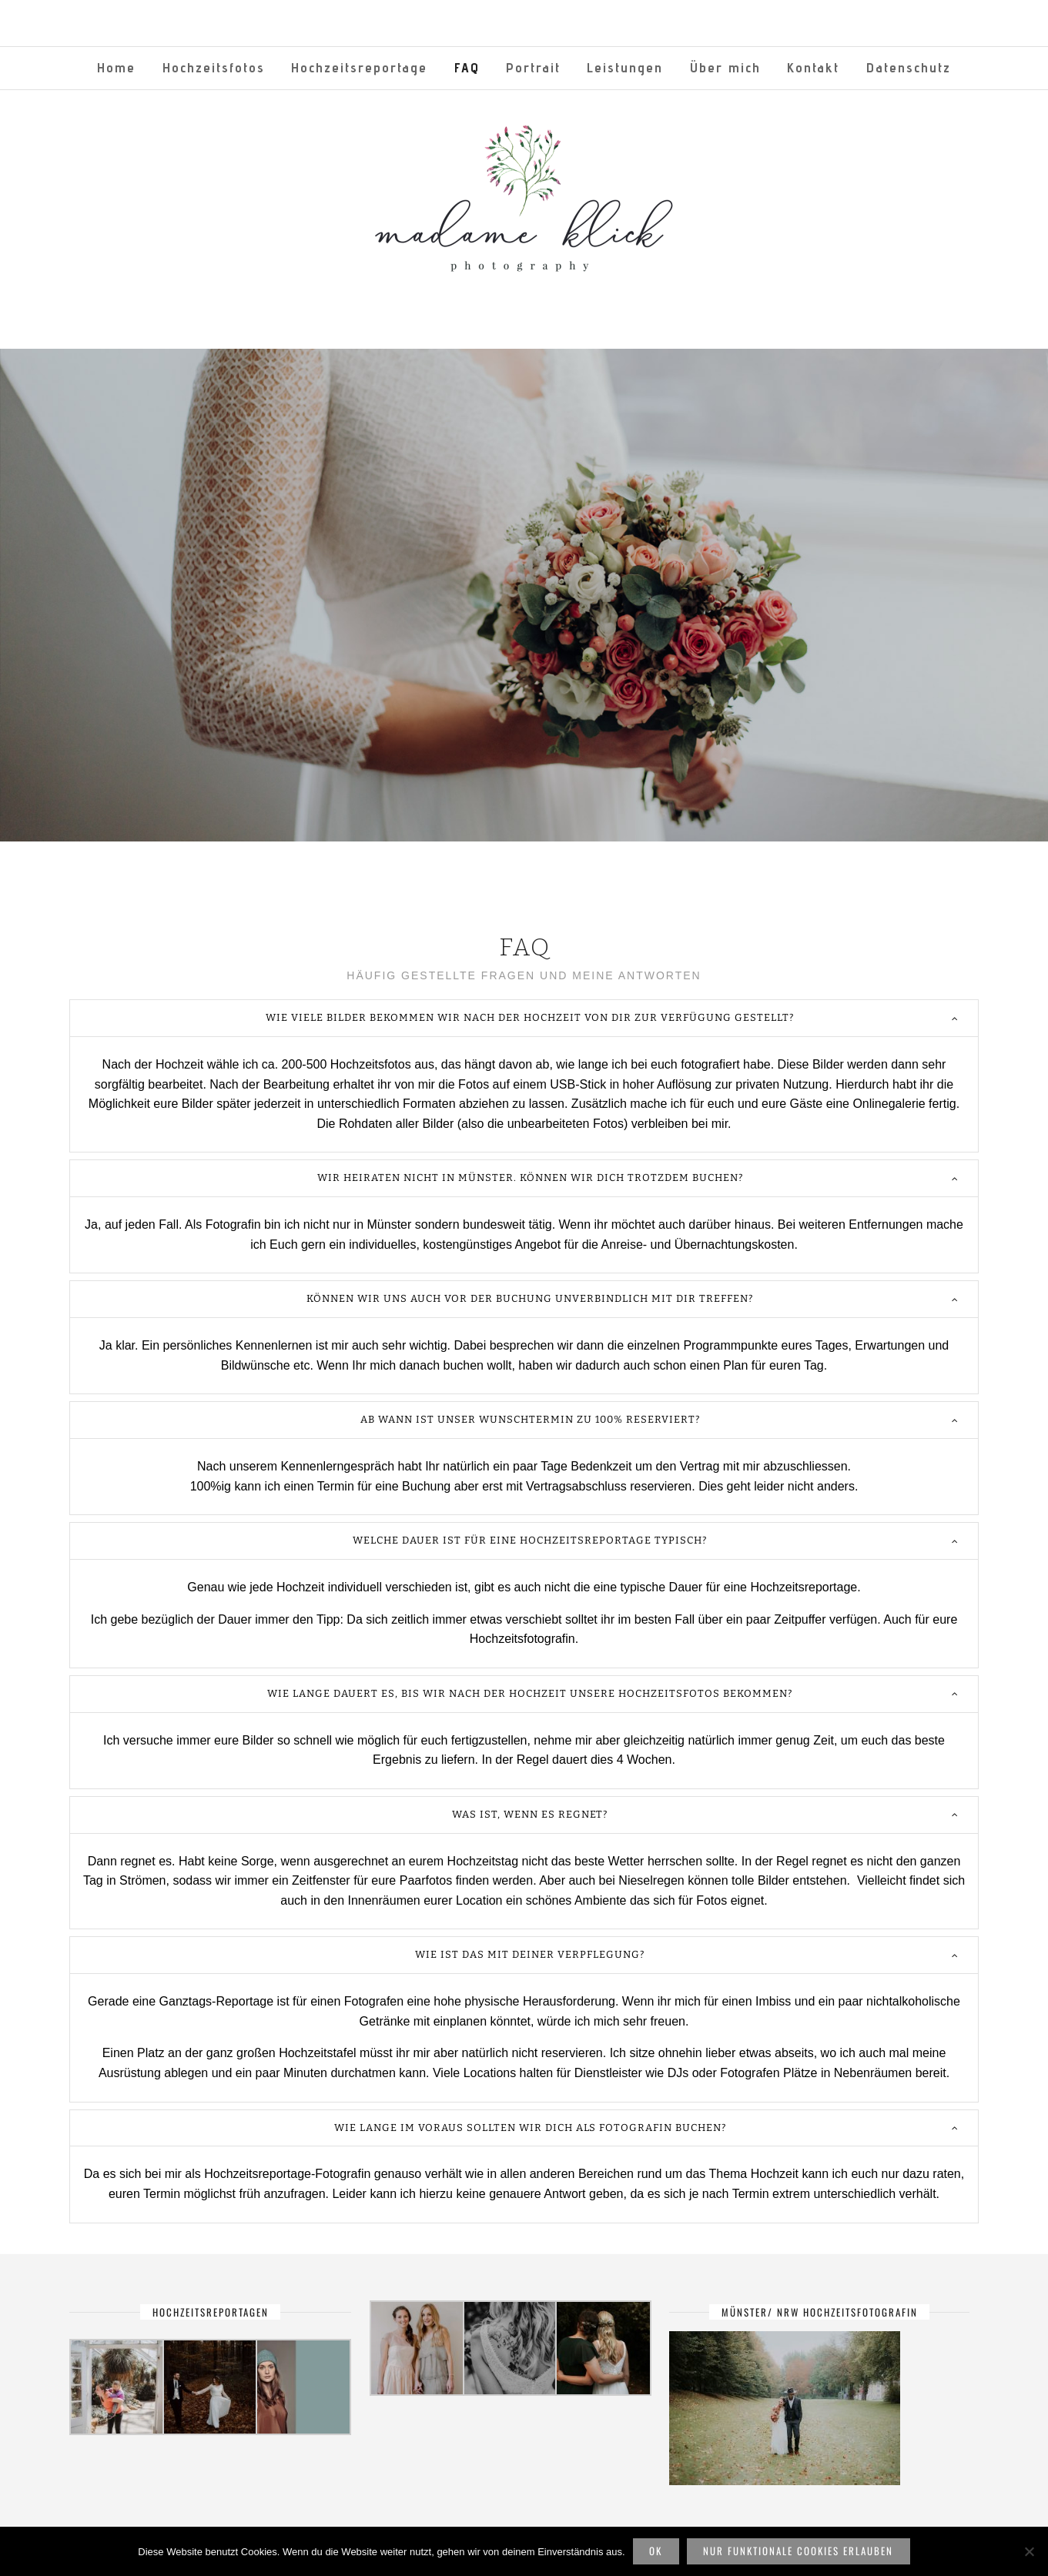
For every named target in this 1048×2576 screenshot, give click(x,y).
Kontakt (813, 67)
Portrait (533, 67)
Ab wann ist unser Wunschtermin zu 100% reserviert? (530, 1419)
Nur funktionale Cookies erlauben (798, 2550)
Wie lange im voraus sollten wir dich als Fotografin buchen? (530, 2127)
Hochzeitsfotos (213, 67)
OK (655, 2550)
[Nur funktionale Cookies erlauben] (1028, 2551)
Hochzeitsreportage (359, 67)
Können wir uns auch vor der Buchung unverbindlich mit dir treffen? (529, 1298)
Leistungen (625, 67)
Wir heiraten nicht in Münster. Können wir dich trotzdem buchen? (530, 1177)
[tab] (524, 1018)
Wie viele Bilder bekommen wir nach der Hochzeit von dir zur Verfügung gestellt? (530, 1017)
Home (116, 67)
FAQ (467, 67)
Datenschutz (908, 67)
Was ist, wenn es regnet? (530, 1814)
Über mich (725, 67)
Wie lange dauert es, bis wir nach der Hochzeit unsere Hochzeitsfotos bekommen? (529, 1693)
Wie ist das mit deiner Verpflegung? (530, 1954)
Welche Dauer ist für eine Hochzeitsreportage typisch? (530, 1540)
